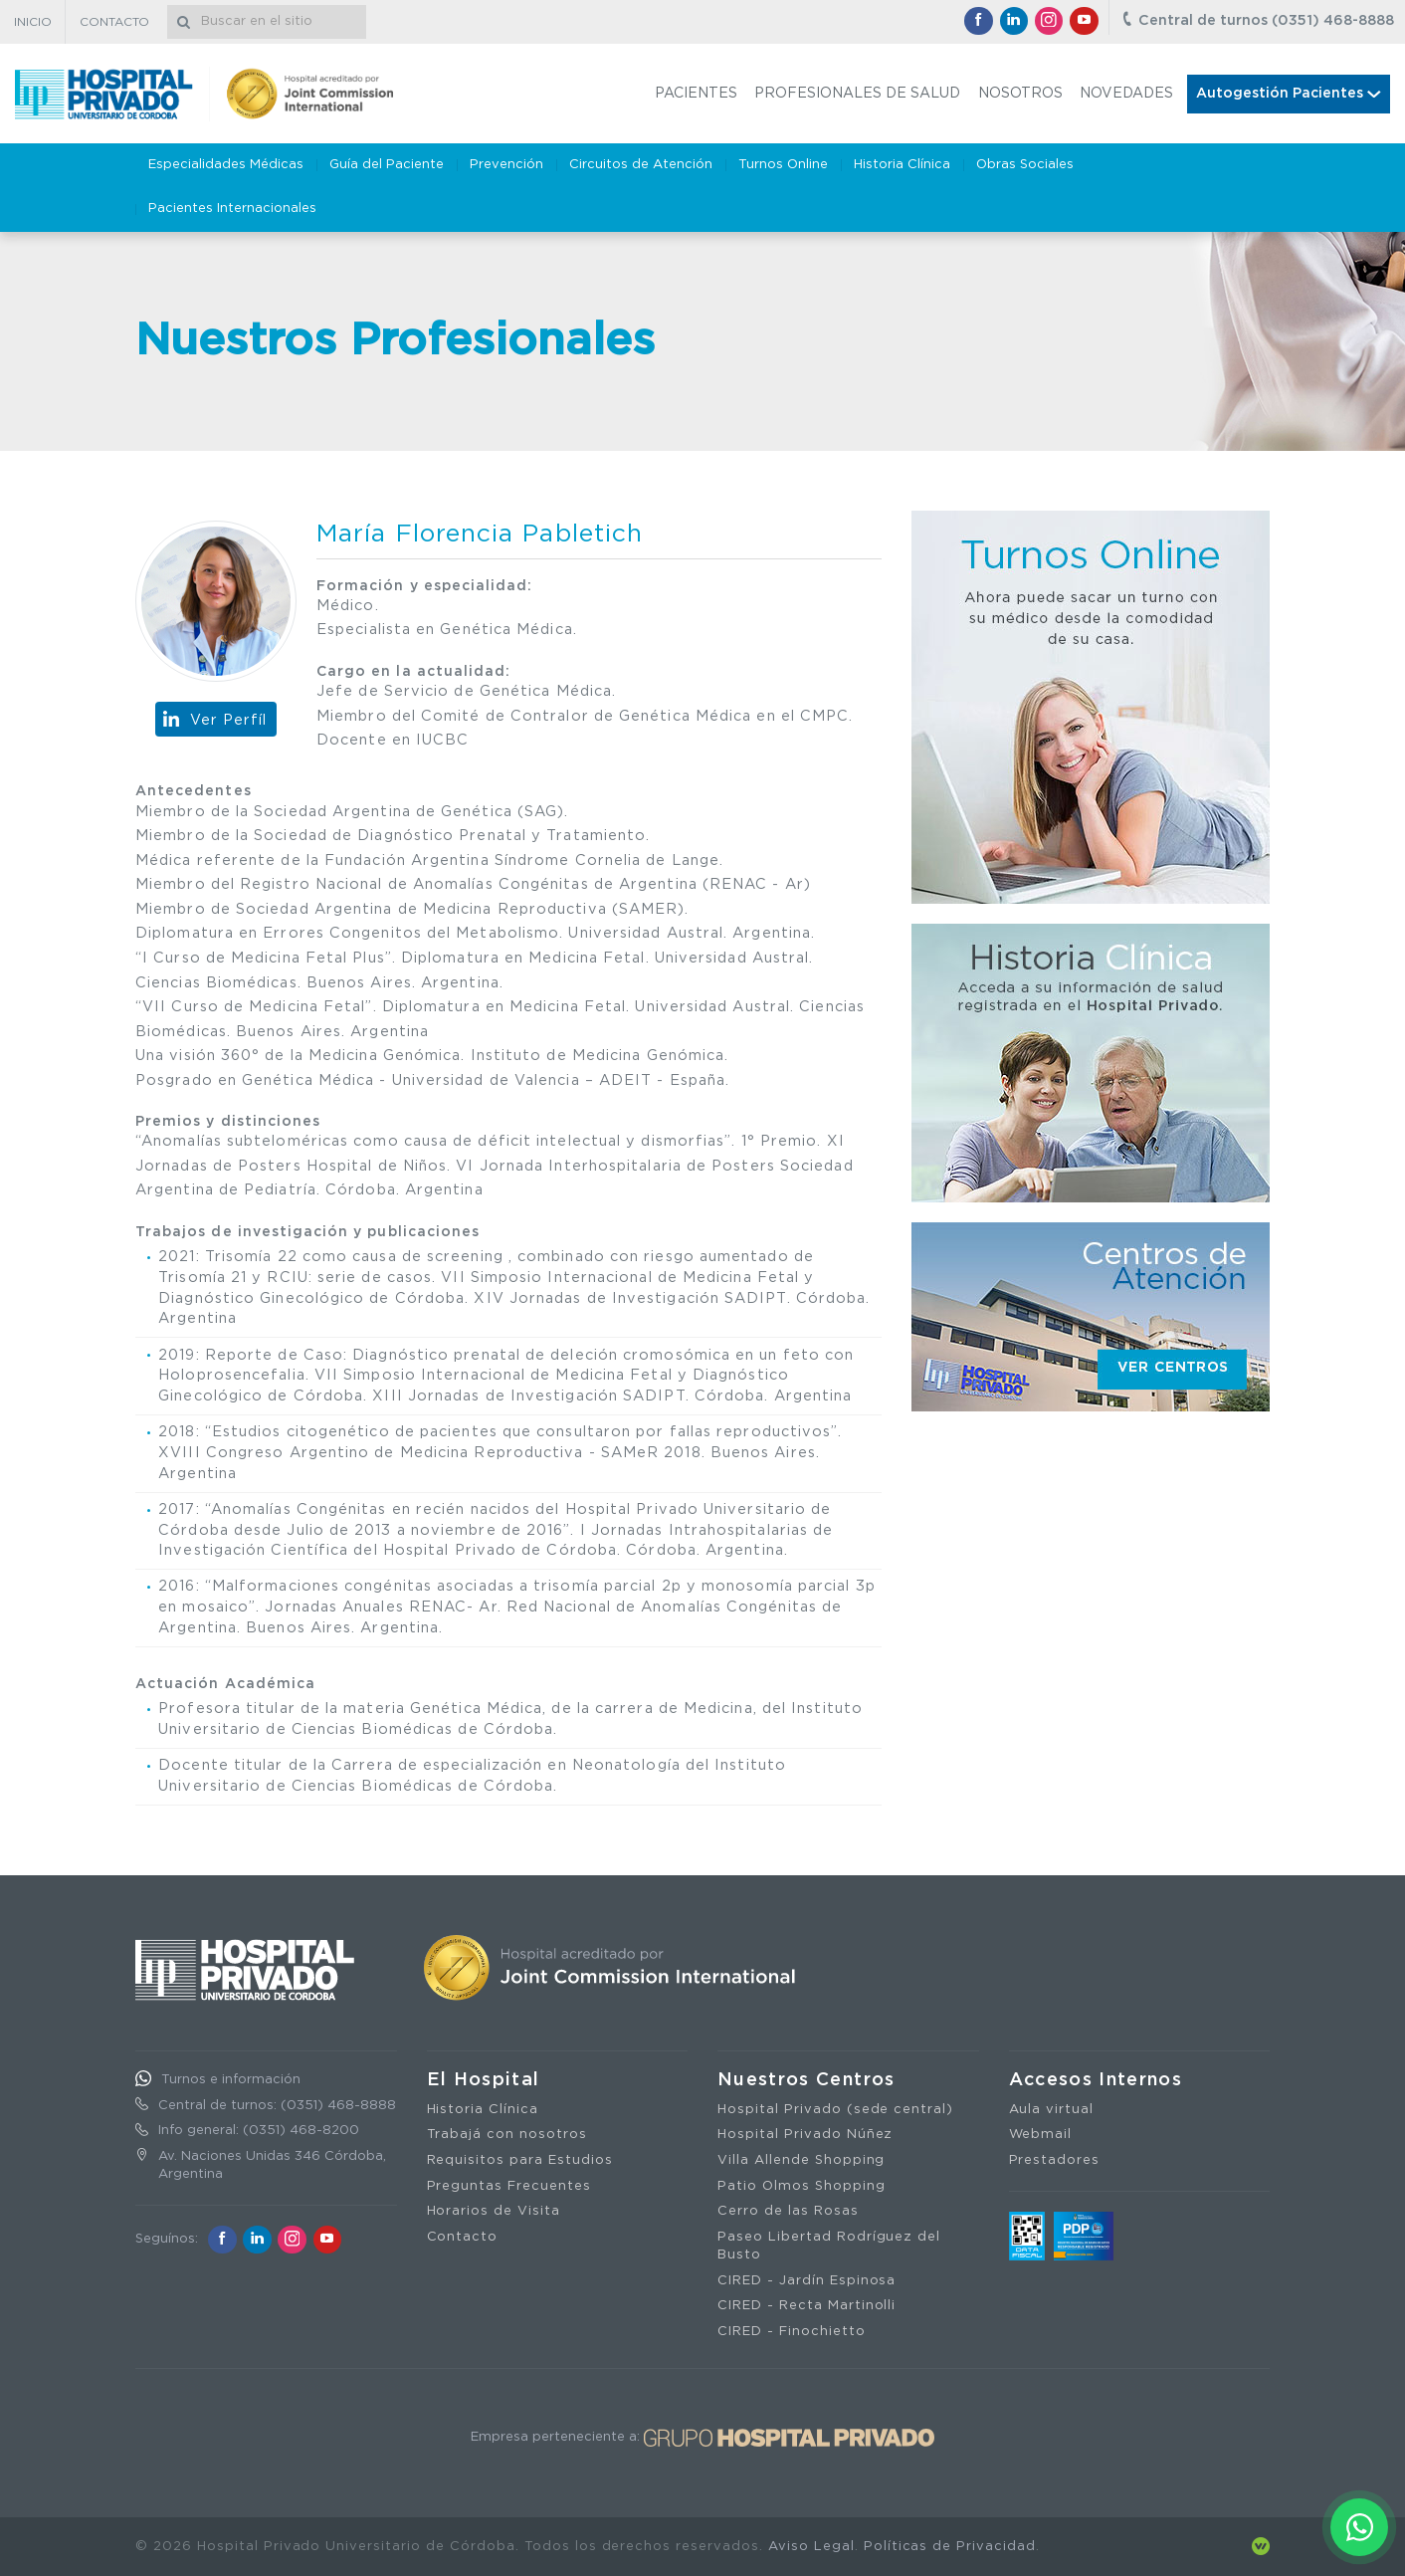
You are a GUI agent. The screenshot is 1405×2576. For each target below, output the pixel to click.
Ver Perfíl (229, 720)
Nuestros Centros (806, 2080)
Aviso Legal (811, 2546)
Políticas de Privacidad (950, 2546)
